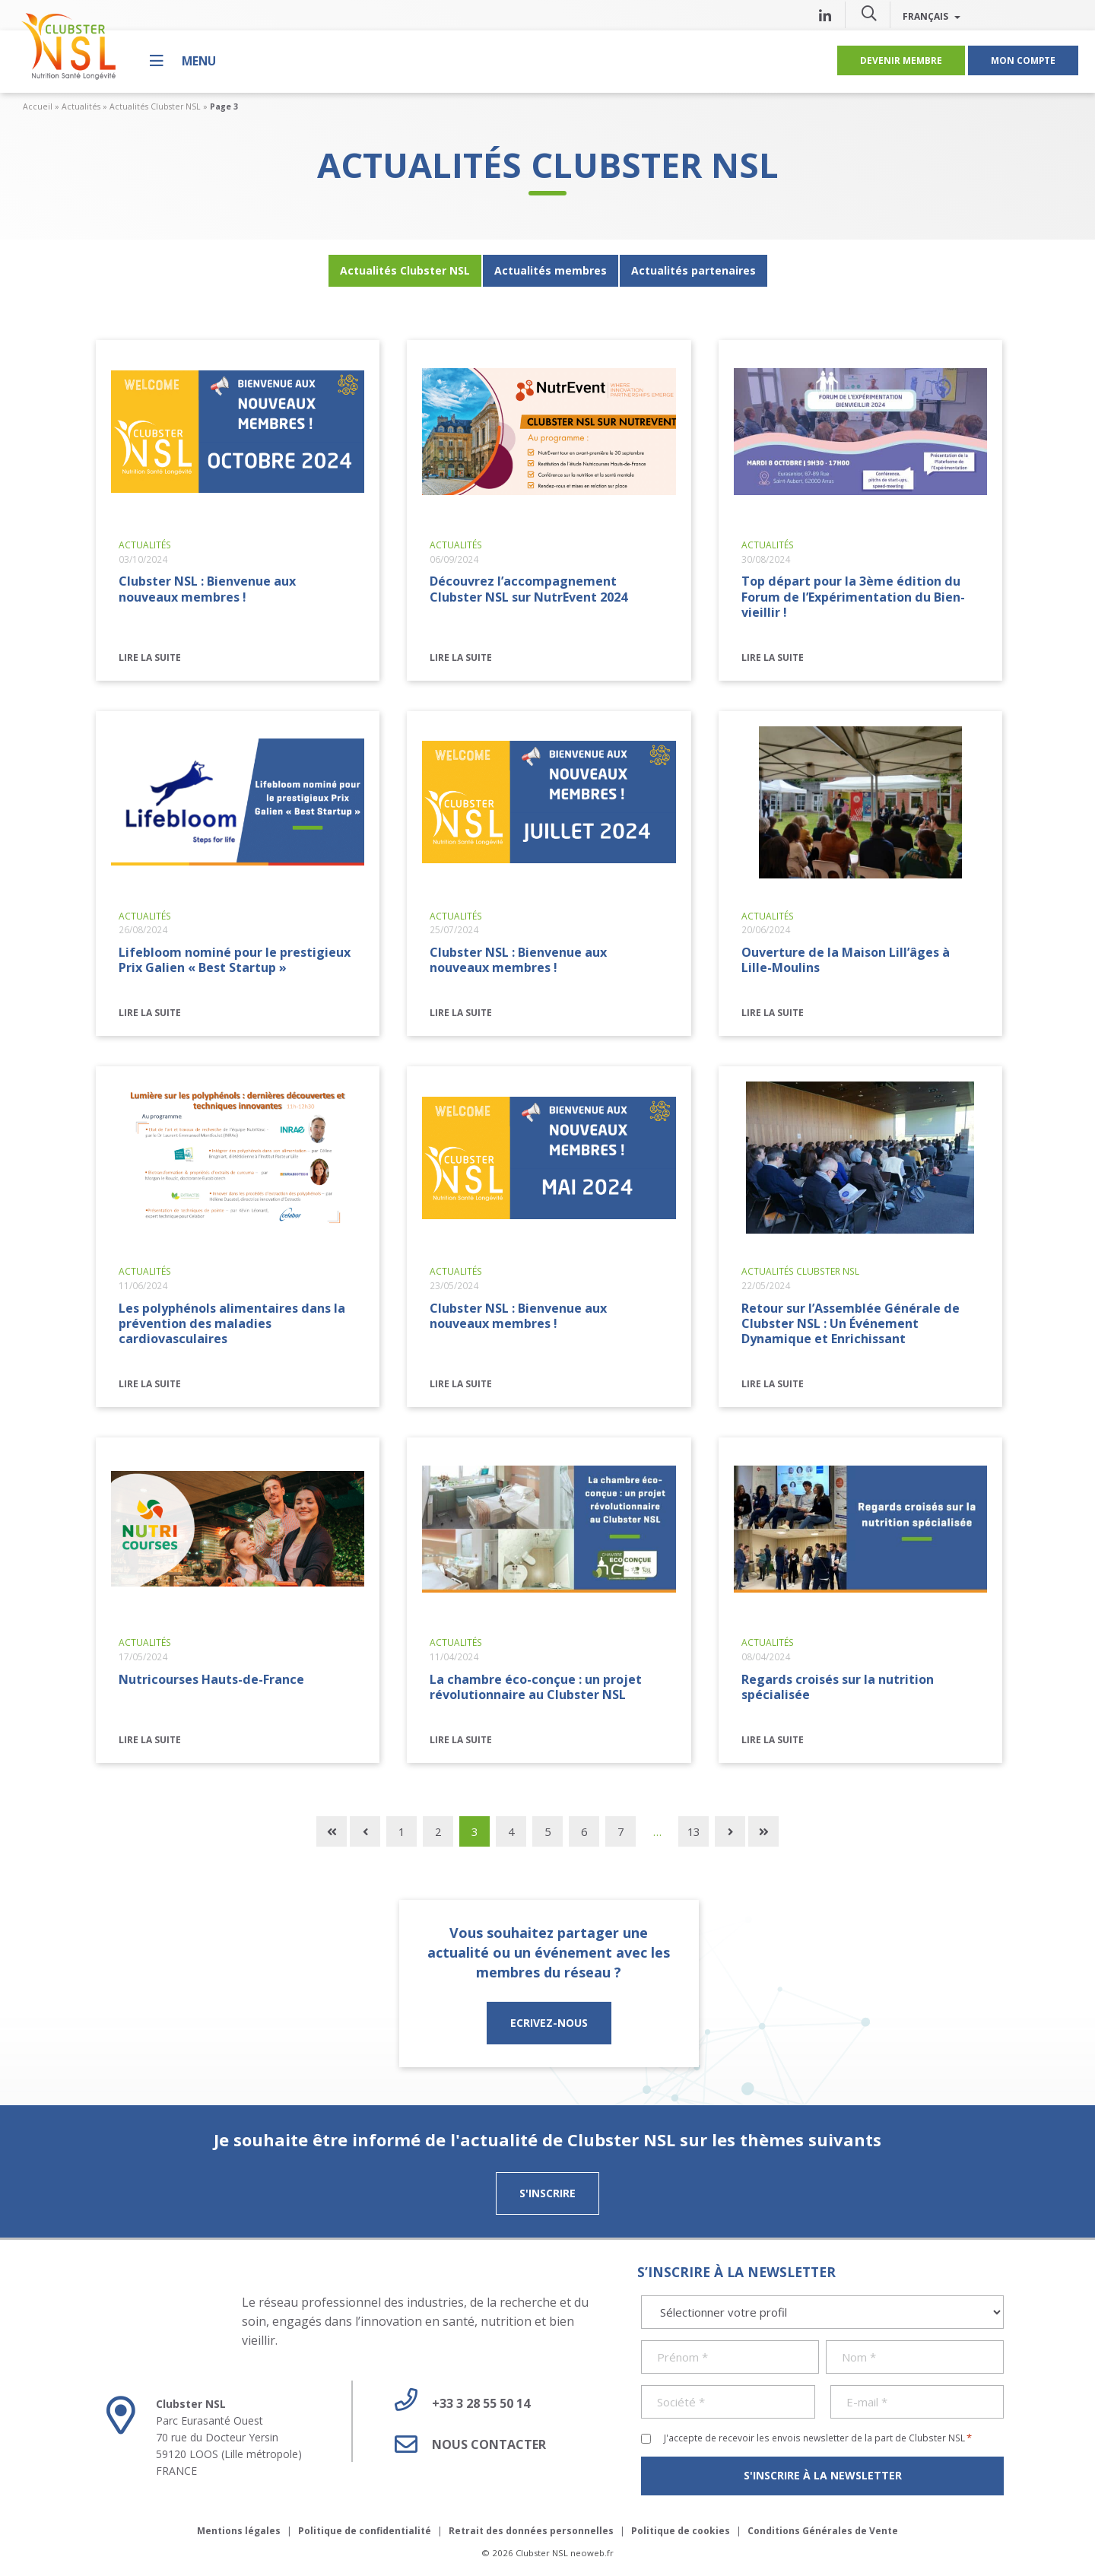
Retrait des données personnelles (531, 2530)
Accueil (37, 106)
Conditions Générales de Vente (822, 2530)
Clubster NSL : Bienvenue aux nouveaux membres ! (207, 589)
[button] (869, 13)
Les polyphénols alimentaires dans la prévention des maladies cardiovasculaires (232, 1323)
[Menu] (183, 60)
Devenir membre (901, 60)
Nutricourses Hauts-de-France (211, 1679)
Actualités (81, 106)
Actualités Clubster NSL (155, 106)
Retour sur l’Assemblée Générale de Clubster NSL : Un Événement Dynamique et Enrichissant (850, 1323)
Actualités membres (550, 270)
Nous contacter (464, 2444)
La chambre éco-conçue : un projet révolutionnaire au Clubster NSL (536, 1687)
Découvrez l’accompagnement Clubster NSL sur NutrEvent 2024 (528, 589)
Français (931, 16)
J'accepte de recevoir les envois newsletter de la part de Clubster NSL (818, 2437)
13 (693, 1831)
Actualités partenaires (693, 270)
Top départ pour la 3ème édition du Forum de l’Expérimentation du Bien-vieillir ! (853, 596)
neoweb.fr (592, 2553)
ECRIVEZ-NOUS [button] (549, 2022)
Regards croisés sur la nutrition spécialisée (837, 1687)
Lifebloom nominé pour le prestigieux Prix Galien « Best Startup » (235, 960)
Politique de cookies (680, 2530)
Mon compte (1023, 60)
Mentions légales (239, 2530)
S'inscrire (547, 2193)
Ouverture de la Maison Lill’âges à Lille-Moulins (845, 960)
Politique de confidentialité (364, 2530)
